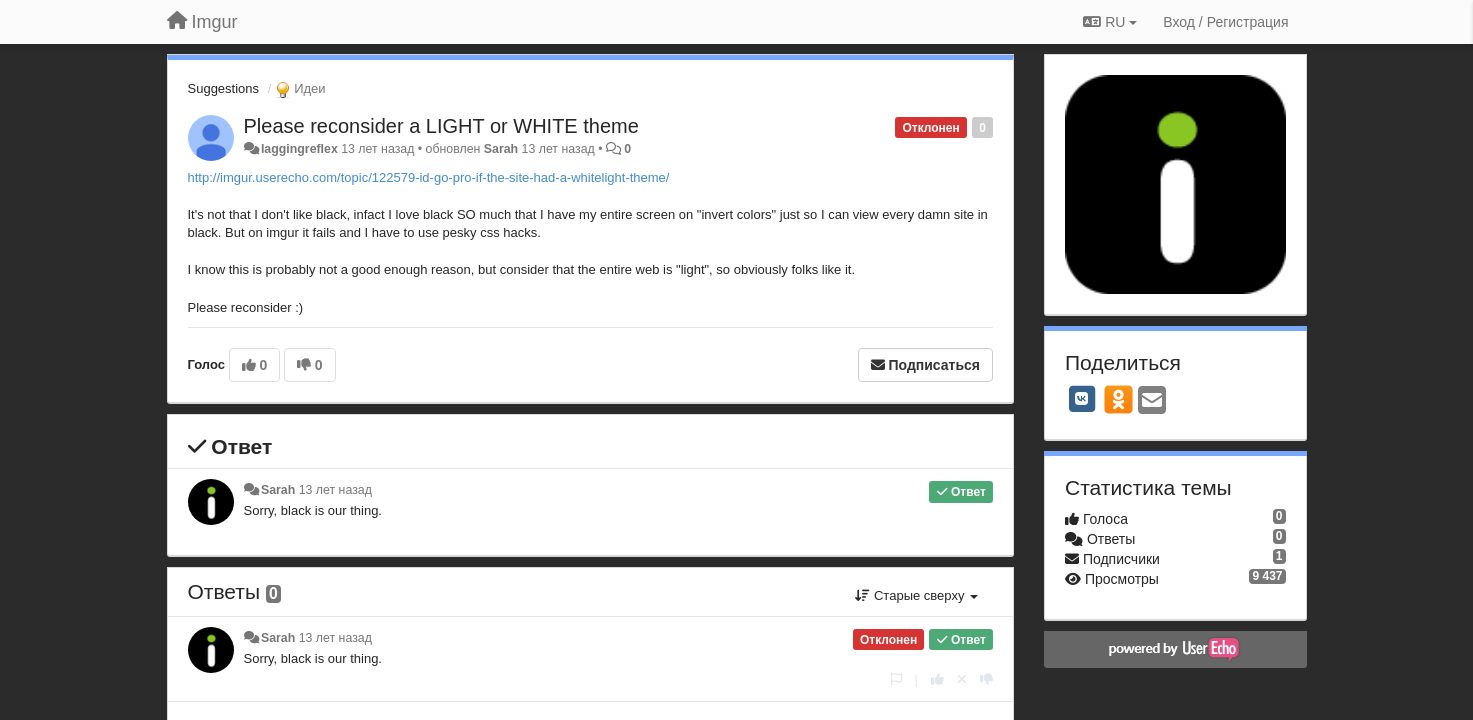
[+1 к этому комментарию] (937, 679)
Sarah (501, 149)
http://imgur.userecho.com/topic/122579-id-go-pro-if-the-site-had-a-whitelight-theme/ (429, 177)
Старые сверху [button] (916, 595)
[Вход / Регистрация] (1225, 22)
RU (1110, 22)
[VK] (1082, 399)
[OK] (1118, 399)
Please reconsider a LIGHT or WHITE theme (441, 126)
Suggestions (224, 88)
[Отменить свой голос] (962, 679)
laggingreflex (299, 149)
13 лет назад (335, 490)
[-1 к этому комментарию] (986, 679)
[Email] (1152, 401)
